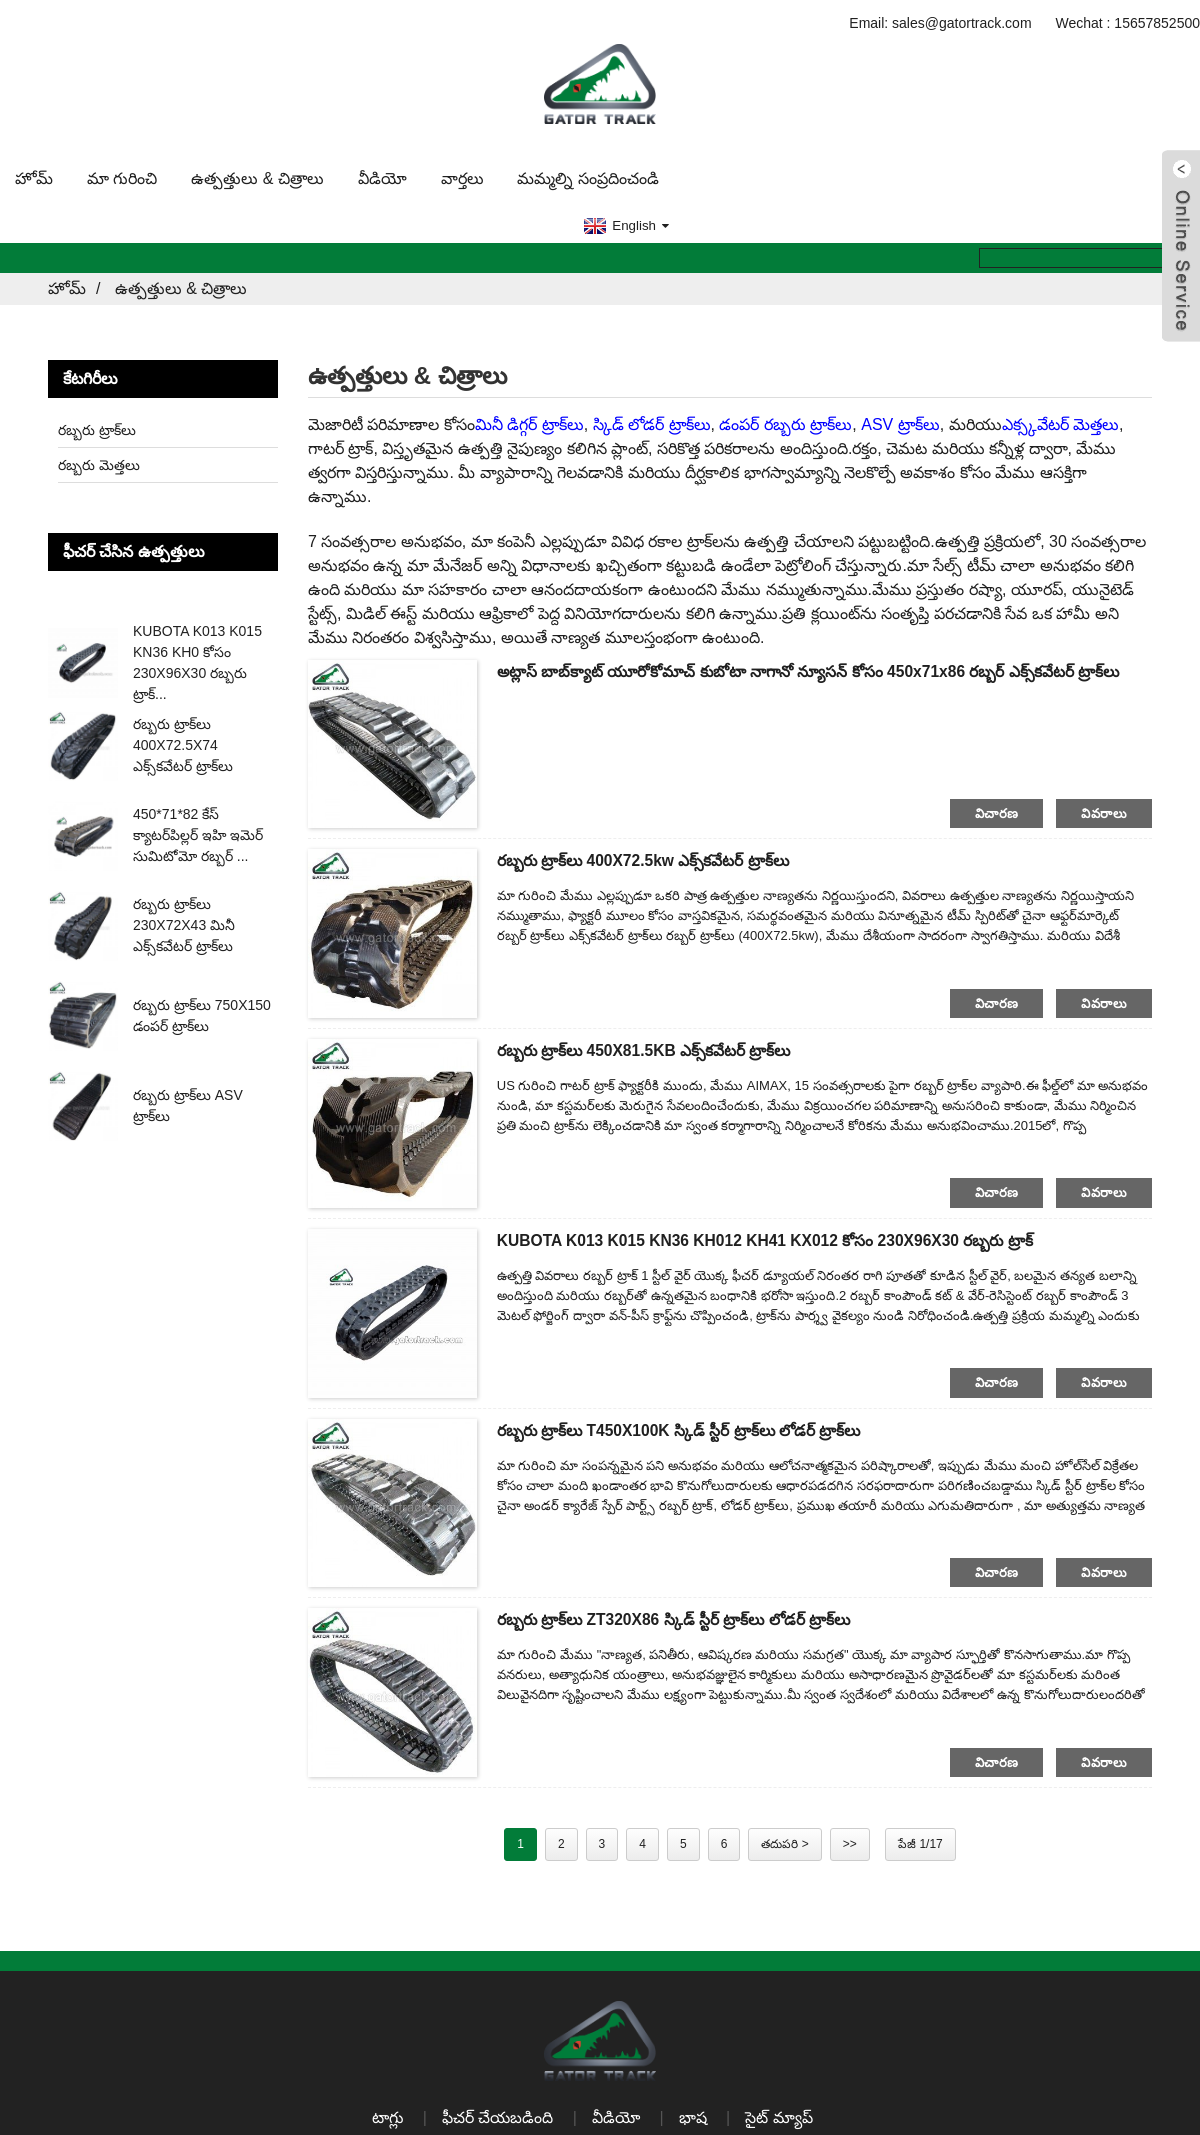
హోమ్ (34, 175)
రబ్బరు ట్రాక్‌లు (97, 427)
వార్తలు (462, 175)
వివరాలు (1104, 810)
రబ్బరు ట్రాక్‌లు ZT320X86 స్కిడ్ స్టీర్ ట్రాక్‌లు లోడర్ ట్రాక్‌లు (677, 1617)
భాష (694, 2115)
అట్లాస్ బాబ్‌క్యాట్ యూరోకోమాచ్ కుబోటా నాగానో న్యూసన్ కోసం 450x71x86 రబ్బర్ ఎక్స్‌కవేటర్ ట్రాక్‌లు (815, 668)
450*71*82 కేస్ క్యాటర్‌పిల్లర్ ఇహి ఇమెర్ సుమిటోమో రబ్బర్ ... (198, 833)
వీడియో (382, 175)
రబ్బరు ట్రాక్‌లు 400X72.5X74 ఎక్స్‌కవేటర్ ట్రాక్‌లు (183, 743)
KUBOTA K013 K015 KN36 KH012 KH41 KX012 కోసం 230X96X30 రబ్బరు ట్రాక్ (772, 1237)
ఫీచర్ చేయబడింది (497, 2115)
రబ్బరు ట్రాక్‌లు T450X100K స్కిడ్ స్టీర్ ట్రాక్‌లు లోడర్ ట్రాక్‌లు (683, 1427)
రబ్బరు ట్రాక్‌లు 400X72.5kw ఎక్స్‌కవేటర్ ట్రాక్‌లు (647, 858)
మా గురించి (122, 175)
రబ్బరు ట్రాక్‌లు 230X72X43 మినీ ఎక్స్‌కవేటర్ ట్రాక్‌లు (184, 923)
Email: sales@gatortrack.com (940, 20)
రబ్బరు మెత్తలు (99, 462)
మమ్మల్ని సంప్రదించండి (587, 175)
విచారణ (997, 810)
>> (850, 1842)
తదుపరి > (784, 1842)
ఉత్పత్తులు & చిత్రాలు (257, 175)
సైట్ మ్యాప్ (780, 2115)
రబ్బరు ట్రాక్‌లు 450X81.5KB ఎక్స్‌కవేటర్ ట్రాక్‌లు (647, 1048)
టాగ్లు (387, 2115)
